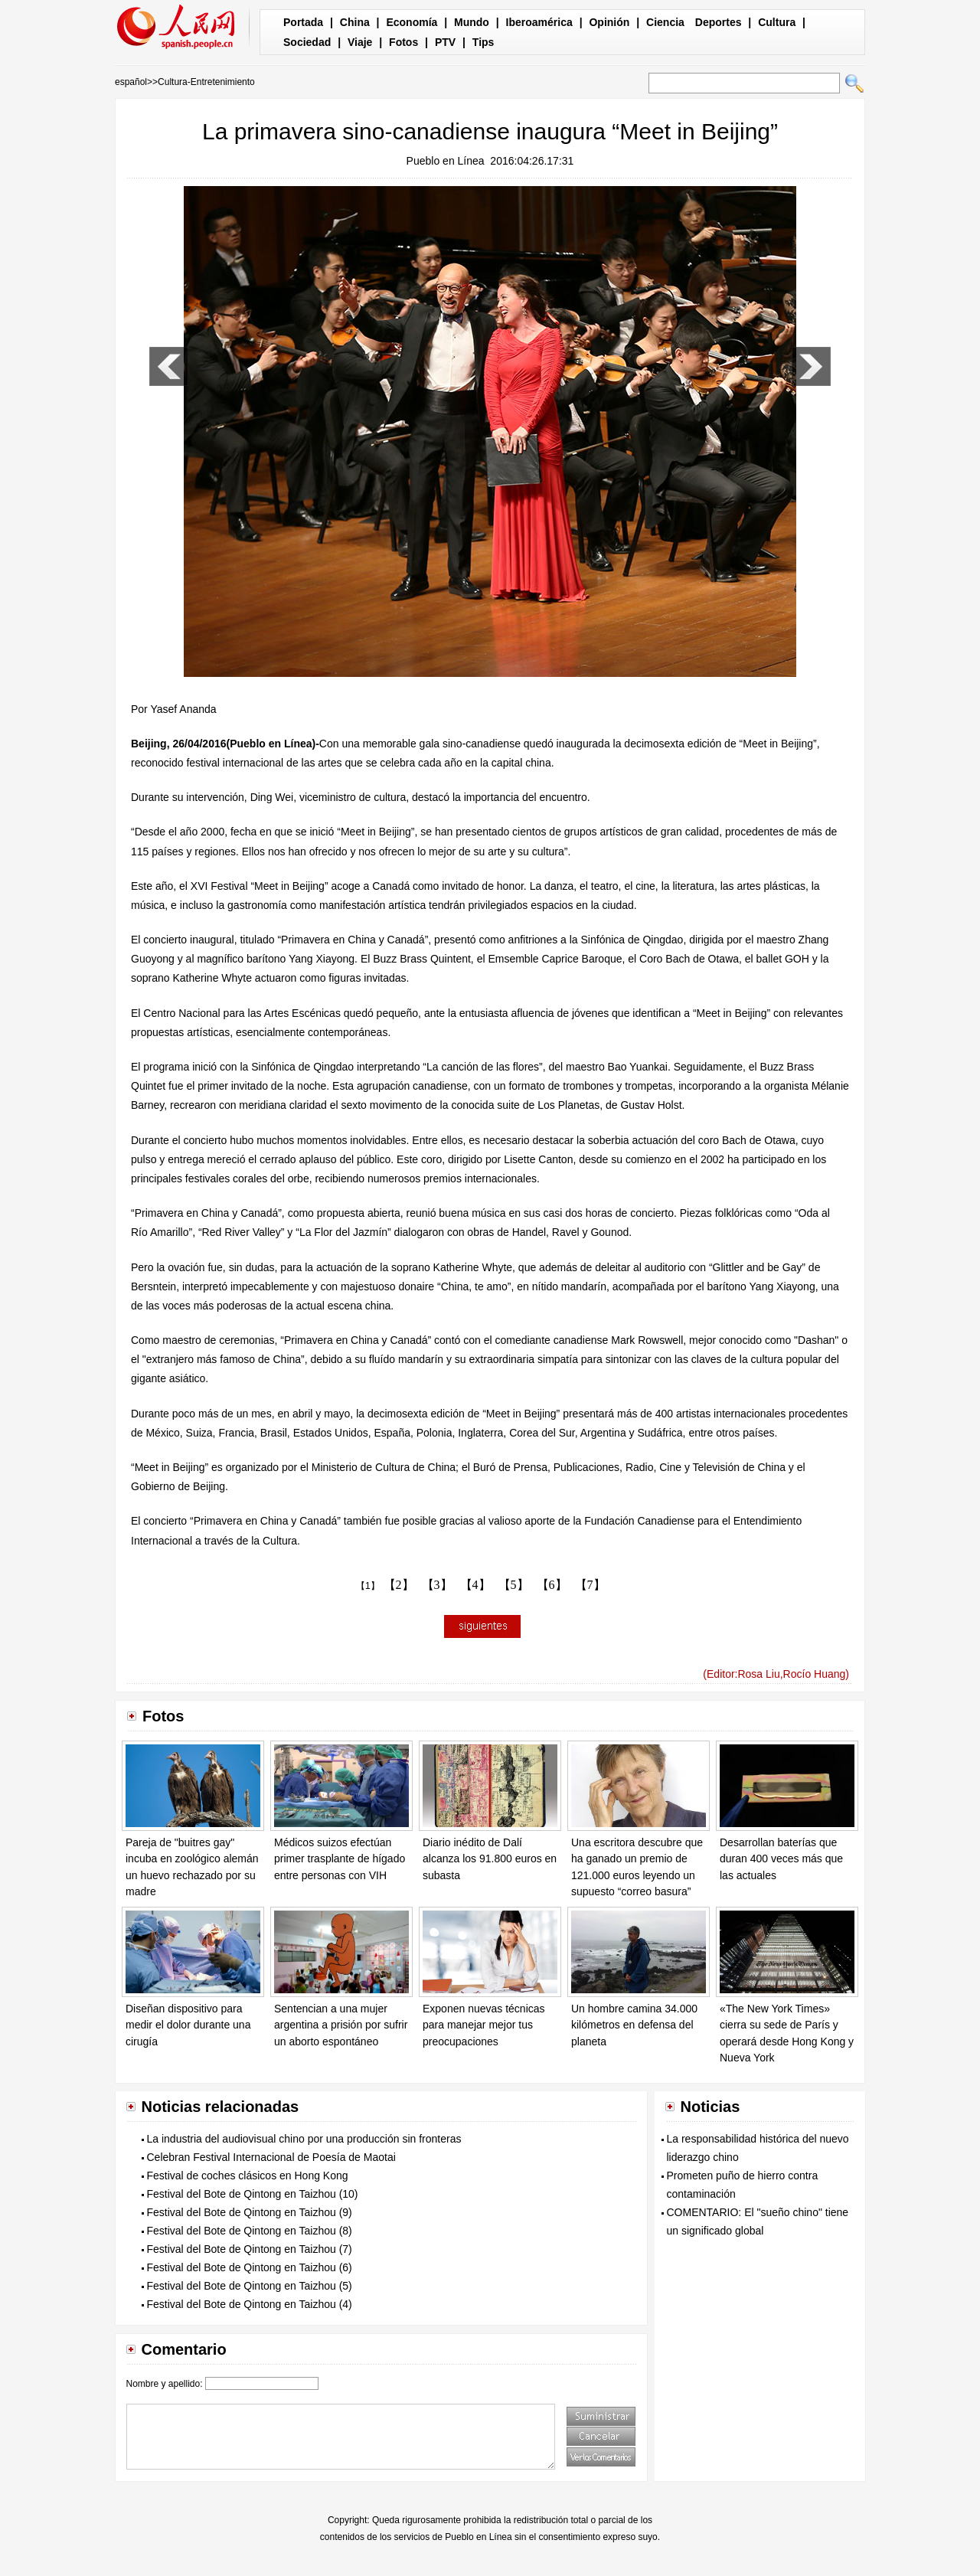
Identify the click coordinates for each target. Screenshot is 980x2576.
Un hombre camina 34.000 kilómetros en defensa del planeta (634, 2025)
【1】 (368, 1586)
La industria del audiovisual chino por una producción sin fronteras (304, 2139)
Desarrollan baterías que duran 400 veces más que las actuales (781, 1858)
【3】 (437, 1584)
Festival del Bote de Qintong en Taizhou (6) (249, 2267)
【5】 (513, 1584)
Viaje (360, 42)
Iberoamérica (539, 22)
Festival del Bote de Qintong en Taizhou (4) (249, 2304)
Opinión (609, 22)
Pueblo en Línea (446, 161)
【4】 (475, 1584)
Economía (411, 22)
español (131, 82)
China (355, 22)
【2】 (399, 1584)
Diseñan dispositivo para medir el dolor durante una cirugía (188, 2025)
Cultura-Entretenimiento (206, 82)
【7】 (590, 1584)
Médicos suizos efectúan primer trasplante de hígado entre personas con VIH (339, 1858)
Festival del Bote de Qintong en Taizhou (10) (252, 2194)
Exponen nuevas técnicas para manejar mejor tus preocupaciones (484, 2025)
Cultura (776, 22)
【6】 (552, 1584)
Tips (483, 42)
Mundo (471, 22)
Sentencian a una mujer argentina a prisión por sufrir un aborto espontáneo (340, 2025)
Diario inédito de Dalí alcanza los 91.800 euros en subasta (490, 1858)
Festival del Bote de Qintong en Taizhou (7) (249, 2249)
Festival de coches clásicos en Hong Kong (247, 2175)
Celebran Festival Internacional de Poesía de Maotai (271, 2157)
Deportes (718, 22)
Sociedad (307, 42)
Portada (303, 22)
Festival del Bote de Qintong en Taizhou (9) (249, 2212)
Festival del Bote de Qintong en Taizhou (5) (249, 2286)
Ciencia (665, 22)
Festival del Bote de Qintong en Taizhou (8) (249, 2231)
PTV (445, 42)
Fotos (403, 42)
